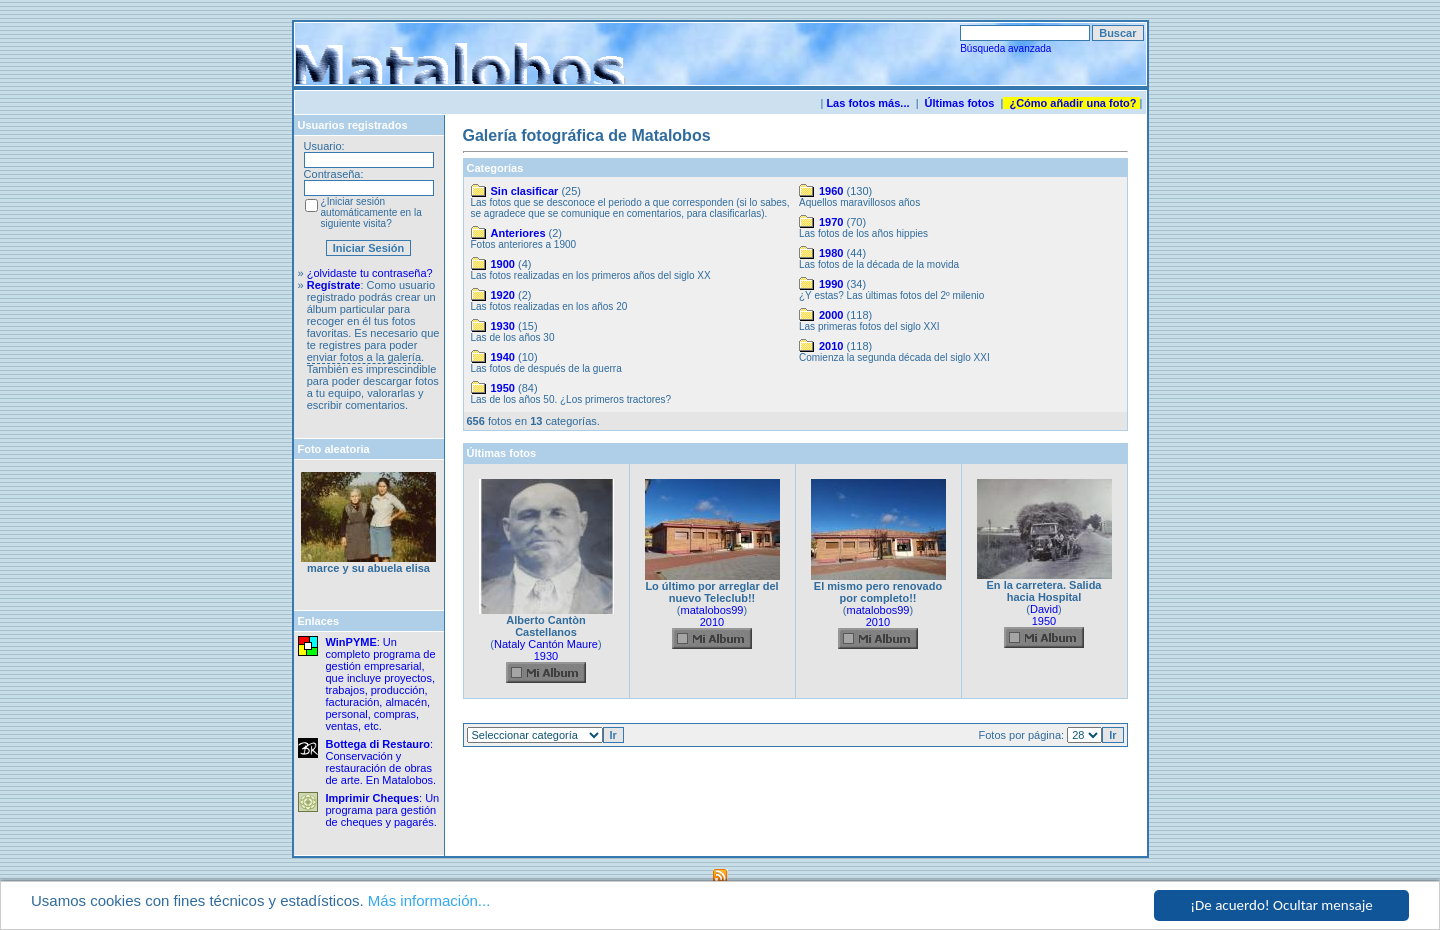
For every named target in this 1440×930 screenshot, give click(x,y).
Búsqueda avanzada (1005, 48)
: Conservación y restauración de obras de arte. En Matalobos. (381, 762)
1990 (831, 284)
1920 (503, 295)
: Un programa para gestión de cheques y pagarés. (383, 810)
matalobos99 (712, 610)
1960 (831, 191)
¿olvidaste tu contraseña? (370, 273)
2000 (831, 315)
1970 (831, 222)
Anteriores (518, 233)
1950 (503, 388)
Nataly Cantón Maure (546, 644)
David (1044, 609)
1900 (503, 264)
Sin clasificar (525, 191)
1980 (831, 253)
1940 (503, 357)
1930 (503, 326)
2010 (831, 346)
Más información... (429, 901)
